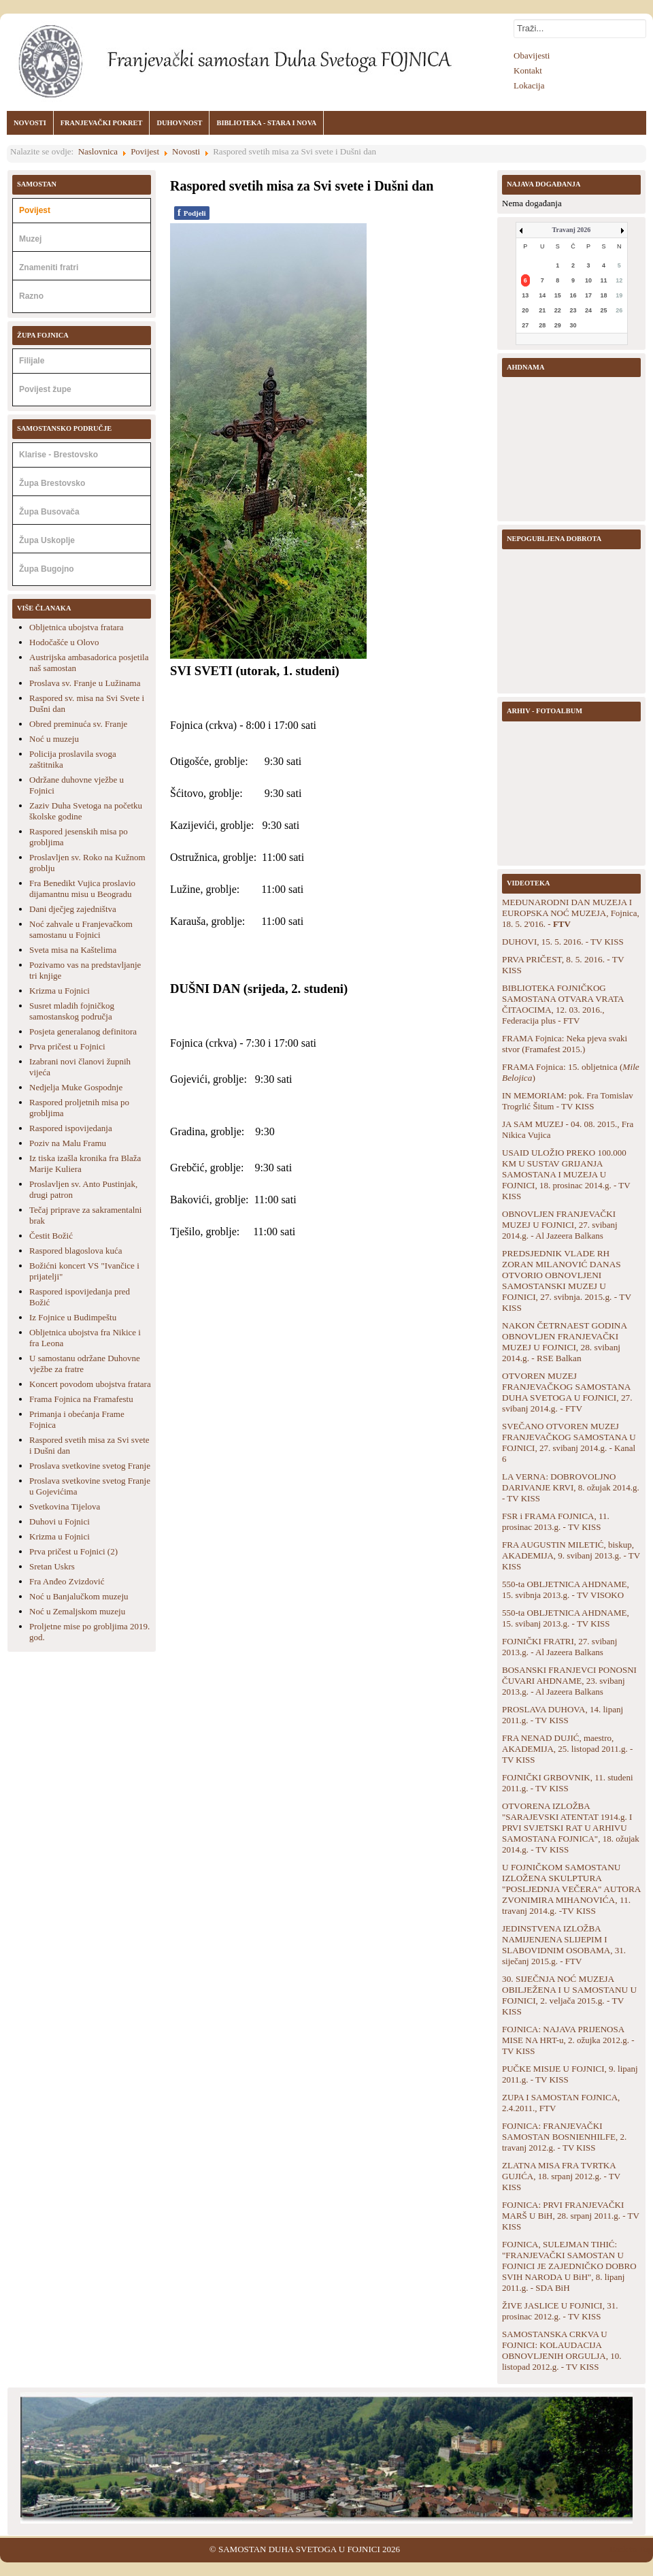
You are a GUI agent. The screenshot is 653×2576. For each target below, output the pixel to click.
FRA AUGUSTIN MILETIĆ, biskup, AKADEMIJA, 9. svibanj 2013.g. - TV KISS (571, 1555)
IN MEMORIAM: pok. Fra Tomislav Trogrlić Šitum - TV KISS (567, 1100)
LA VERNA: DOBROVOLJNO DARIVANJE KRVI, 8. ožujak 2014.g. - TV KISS (570, 1487)
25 (604, 310)
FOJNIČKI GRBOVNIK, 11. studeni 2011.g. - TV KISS (567, 1782)
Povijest (145, 151)
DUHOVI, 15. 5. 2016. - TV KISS (563, 941)
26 (619, 310)
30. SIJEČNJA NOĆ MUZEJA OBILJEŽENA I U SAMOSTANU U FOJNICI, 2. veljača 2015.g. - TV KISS (569, 1995)
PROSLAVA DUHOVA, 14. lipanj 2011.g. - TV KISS (562, 1714)
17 (588, 295)
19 (619, 295)
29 (557, 325)
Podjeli (192, 213)
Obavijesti (532, 55)
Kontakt (528, 70)
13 (525, 295)
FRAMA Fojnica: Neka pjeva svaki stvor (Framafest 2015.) (564, 1043)
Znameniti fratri (48, 267)
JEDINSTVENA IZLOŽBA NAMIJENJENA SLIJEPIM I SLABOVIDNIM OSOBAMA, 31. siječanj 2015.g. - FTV (564, 1944)
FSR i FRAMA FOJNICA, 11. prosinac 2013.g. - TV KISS (555, 1521)
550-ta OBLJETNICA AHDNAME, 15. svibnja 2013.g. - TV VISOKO (565, 1589)
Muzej (30, 239)
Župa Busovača (49, 512)
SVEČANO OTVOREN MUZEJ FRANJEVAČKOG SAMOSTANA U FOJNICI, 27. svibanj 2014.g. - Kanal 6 (569, 1442)
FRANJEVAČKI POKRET (102, 123)
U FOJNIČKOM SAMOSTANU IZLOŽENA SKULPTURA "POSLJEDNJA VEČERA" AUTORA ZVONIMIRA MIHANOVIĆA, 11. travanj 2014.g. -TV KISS (571, 1889)
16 (572, 295)
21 (542, 310)
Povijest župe (45, 389)
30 (572, 325)
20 (525, 310)
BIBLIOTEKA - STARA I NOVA (266, 123)
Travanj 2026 (571, 229)
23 (572, 310)
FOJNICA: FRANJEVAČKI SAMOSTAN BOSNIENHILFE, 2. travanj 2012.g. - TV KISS (564, 2137)
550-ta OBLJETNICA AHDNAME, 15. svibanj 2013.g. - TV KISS (565, 1618)
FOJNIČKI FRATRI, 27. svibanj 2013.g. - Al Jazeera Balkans (559, 1646)
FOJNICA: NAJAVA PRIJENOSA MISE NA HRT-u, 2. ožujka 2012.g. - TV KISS (568, 2040)
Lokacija (529, 85)
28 (542, 325)
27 (525, 325)
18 (604, 295)
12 (619, 280)
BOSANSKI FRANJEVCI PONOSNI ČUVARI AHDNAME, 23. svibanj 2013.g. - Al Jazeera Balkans (569, 1681)
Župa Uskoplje (47, 540)
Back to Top (630, 2549)
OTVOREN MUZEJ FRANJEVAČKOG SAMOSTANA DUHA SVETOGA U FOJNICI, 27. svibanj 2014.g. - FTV (567, 1392)
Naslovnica (98, 151)
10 (588, 280)
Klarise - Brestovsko (58, 454)
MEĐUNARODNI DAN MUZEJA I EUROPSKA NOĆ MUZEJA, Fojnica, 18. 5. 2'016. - (570, 913)
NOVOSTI (30, 123)
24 (588, 310)
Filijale (31, 360)
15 (557, 295)
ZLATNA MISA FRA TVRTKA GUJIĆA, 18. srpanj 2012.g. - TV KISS (561, 2176)
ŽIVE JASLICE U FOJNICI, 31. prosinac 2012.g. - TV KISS (560, 2310)
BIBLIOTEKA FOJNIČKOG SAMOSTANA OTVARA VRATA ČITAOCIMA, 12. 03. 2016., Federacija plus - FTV (563, 1004)
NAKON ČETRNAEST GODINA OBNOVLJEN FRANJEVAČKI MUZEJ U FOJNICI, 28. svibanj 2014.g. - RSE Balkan (564, 1341)
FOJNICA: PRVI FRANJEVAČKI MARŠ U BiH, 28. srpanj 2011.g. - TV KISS (570, 2216)
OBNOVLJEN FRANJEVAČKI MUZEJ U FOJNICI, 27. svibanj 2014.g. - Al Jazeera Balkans (560, 1225)
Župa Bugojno (46, 569)
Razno (31, 296)
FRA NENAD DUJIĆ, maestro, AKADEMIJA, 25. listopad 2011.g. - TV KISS (567, 1749)
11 (604, 280)
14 (542, 295)
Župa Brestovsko (52, 483)
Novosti (186, 151)
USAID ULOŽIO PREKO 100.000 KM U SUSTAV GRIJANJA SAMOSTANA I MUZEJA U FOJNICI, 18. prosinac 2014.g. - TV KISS (566, 1174)
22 (557, 310)
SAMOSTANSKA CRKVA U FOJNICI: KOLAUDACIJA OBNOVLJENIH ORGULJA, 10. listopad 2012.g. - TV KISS (562, 2350)
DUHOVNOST (179, 123)
